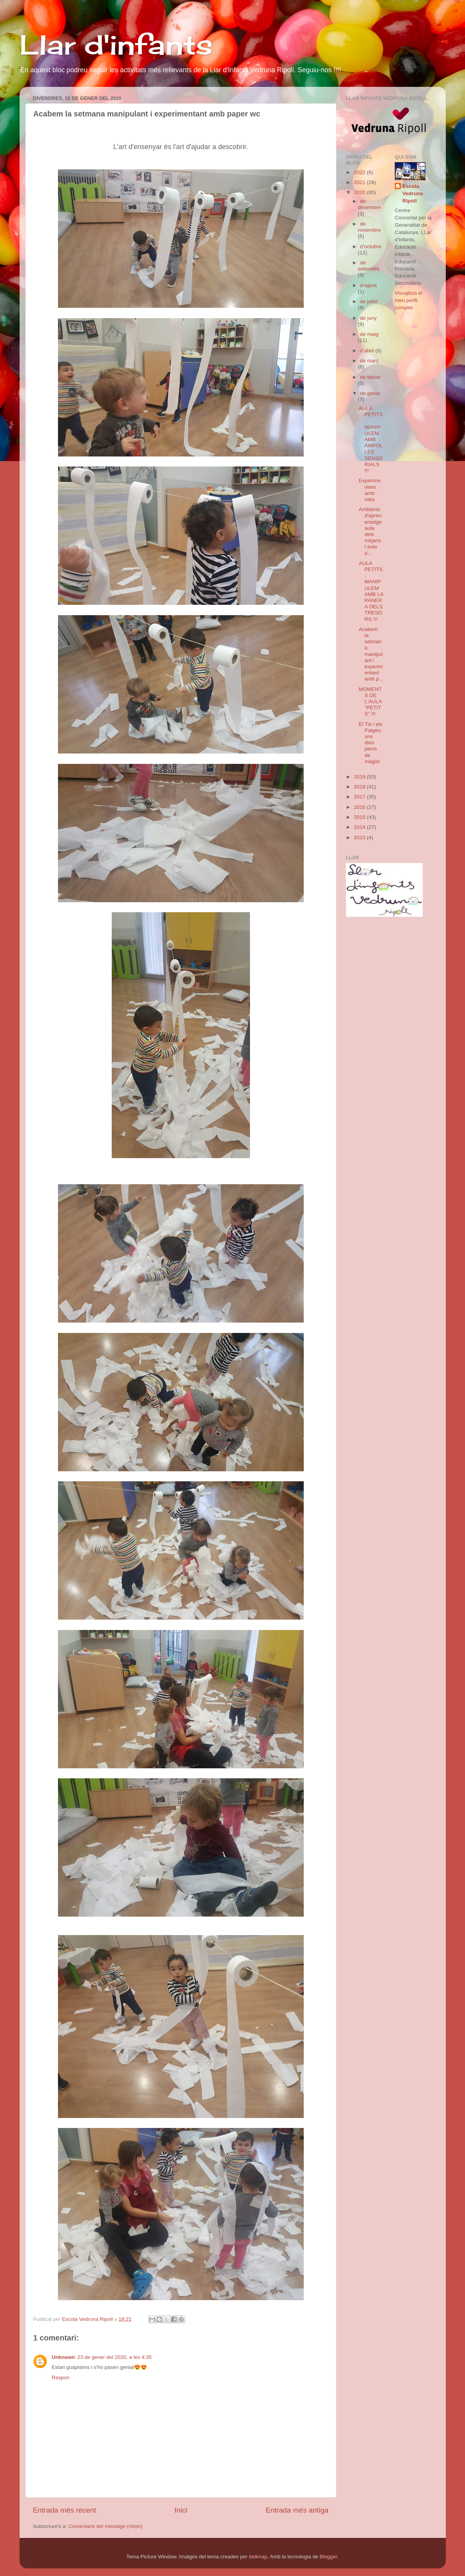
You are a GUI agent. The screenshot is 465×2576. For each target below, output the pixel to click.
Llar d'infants (116, 44)
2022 (360, 172)
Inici (180, 2510)
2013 (360, 837)
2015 (360, 817)
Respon (61, 2377)
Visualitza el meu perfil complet (408, 300)
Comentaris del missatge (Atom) (105, 2526)
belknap (258, 2556)
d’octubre (371, 246)
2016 (360, 807)
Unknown (63, 2357)
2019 (360, 777)
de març (369, 360)
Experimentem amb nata (370, 490)
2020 (360, 192)
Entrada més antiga (297, 2510)
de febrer (370, 377)
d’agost (368, 285)
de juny (368, 318)
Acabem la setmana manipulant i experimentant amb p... (371, 654)
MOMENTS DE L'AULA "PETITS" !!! (370, 701)
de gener (370, 393)
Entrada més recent (64, 2510)
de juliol (369, 301)
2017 (360, 797)
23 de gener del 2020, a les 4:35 (114, 2357)
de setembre (368, 266)
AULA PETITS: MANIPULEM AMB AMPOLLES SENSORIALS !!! (370, 439)
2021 (360, 182)
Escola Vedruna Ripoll (412, 193)
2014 (360, 827)
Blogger (328, 2556)
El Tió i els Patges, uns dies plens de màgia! (370, 742)
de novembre (369, 227)
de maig (369, 334)
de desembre (369, 204)
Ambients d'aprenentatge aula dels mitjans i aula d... (370, 531)
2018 (360, 787)
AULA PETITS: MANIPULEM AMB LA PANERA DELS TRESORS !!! (371, 591)
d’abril (368, 351)
